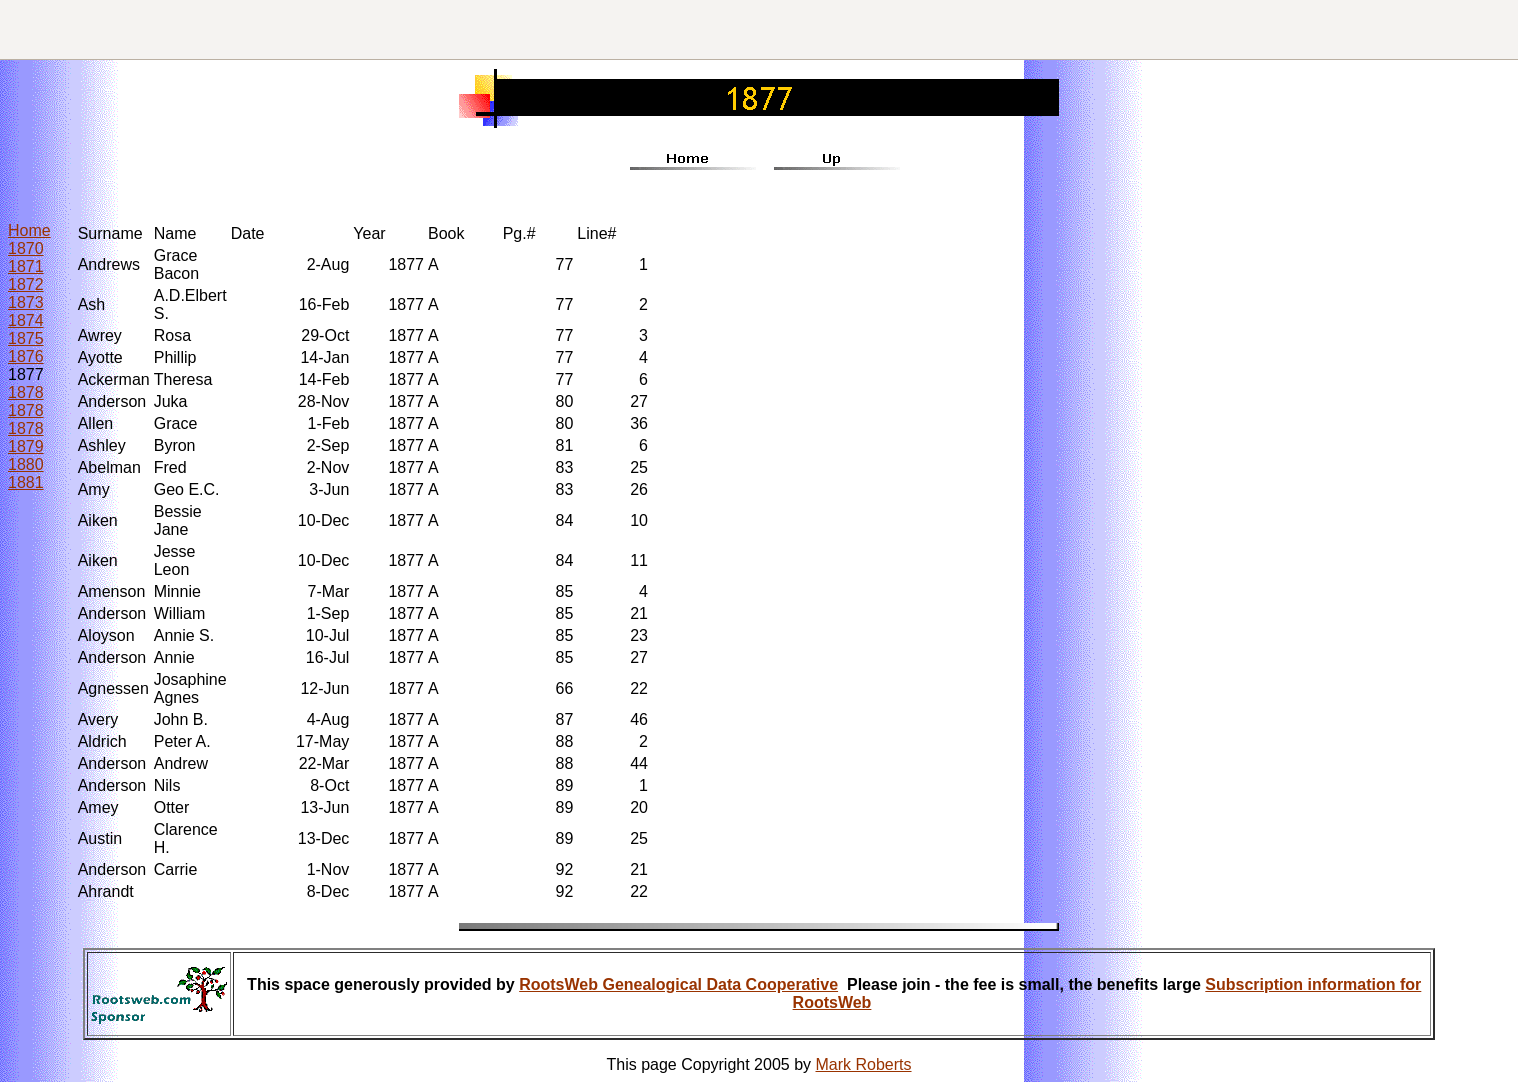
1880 (26, 464)
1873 (26, 302)
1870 (26, 248)
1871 (26, 266)
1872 (26, 284)
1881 (26, 482)
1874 (26, 320)
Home (29, 230)
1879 (26, 446)
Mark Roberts (864, 1064)
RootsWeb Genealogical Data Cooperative (678, 984)
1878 (26, 392)
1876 (26, 356)
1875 (26, 338)
